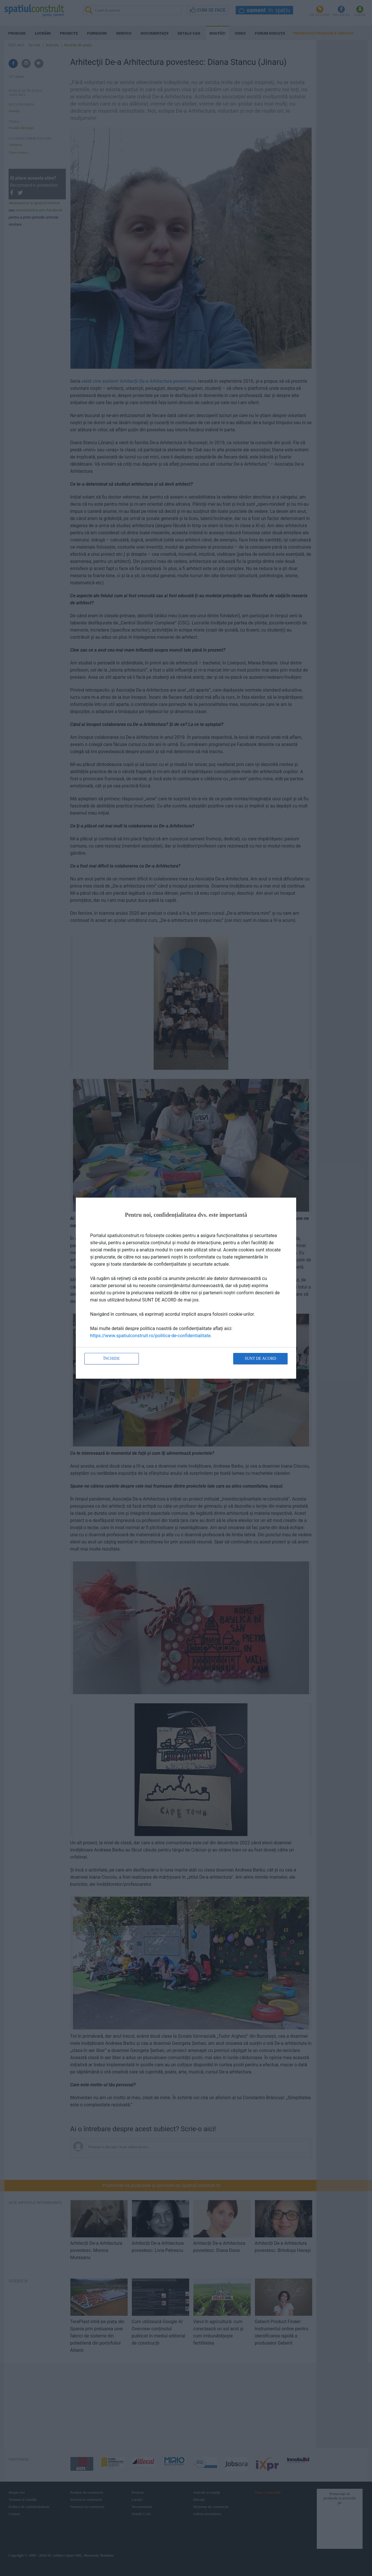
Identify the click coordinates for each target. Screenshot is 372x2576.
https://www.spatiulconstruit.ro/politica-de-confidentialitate (150, 1335)
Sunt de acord (260, 1358)
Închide (111, 1358)
